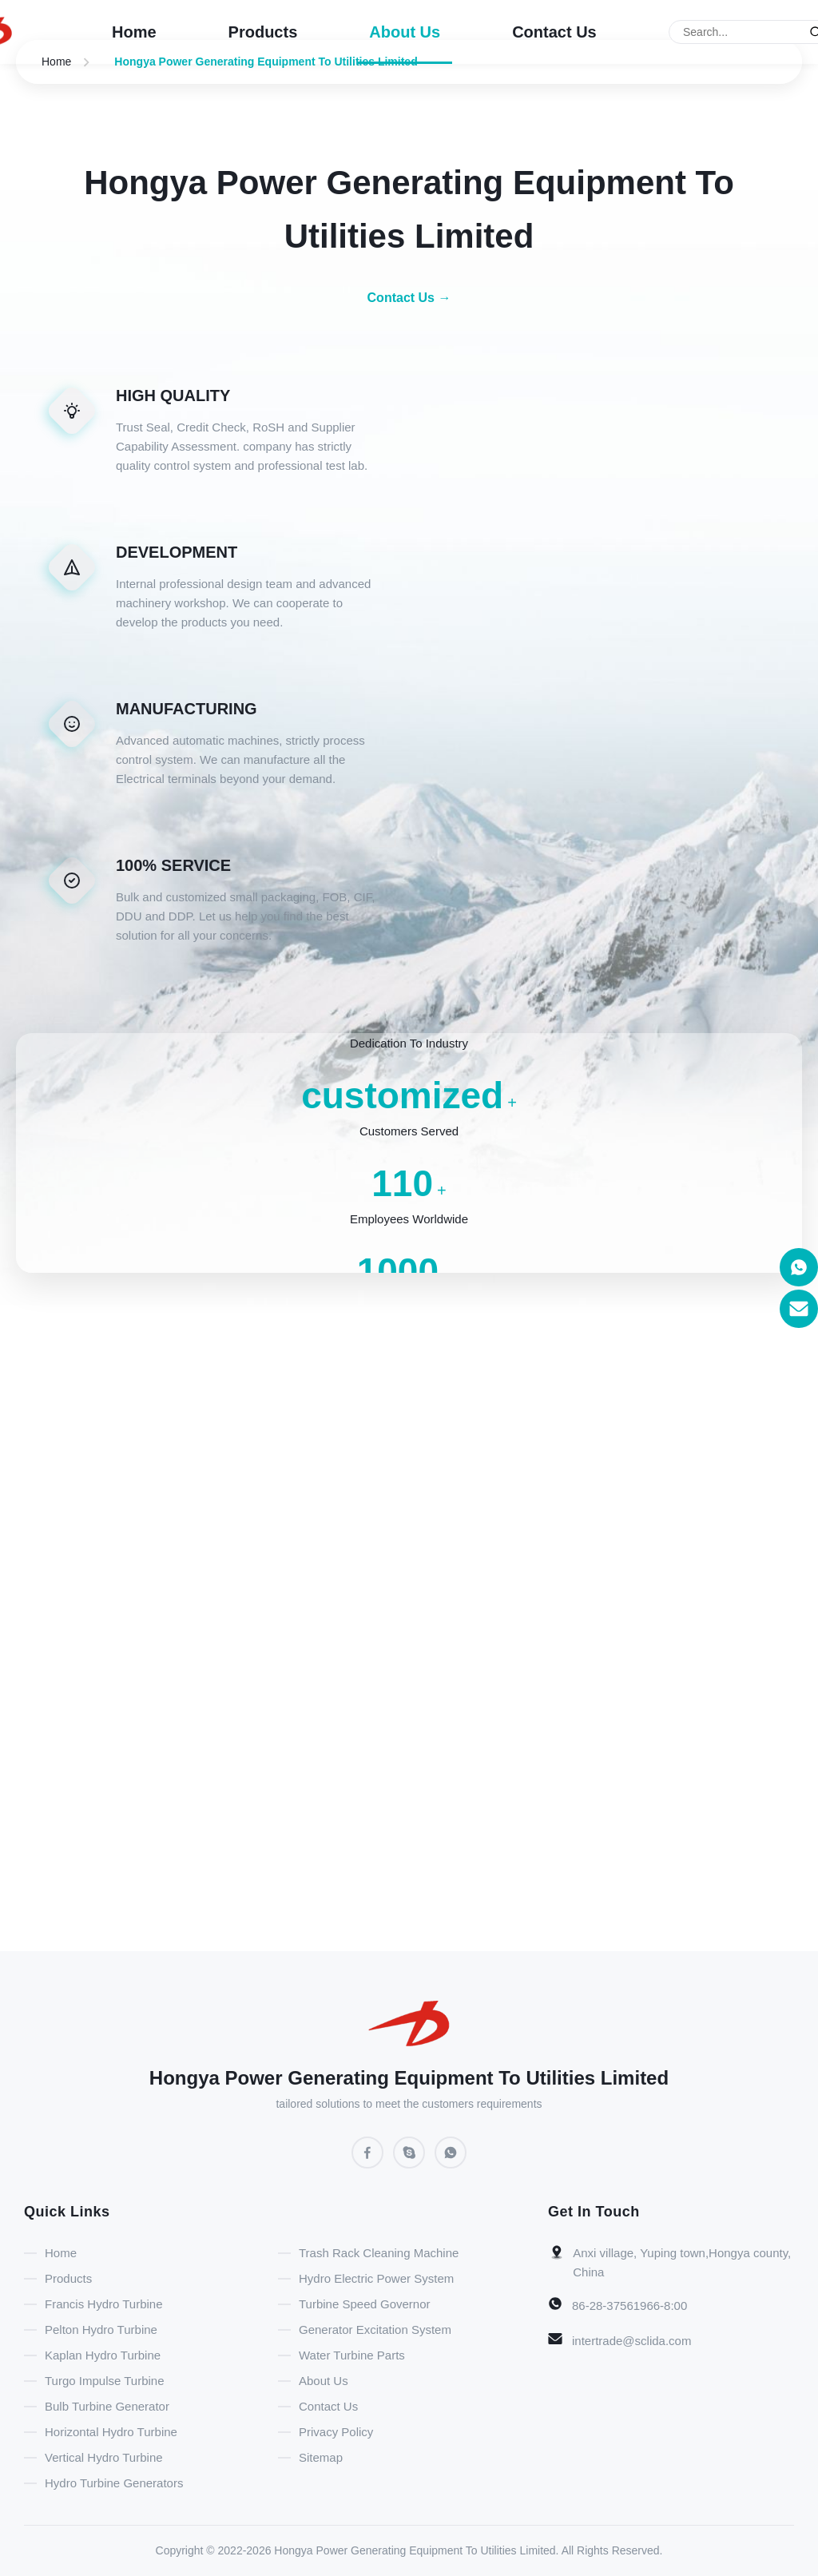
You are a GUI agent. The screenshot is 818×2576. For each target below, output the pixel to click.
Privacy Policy (336, 2432)
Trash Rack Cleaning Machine (379, 2253)
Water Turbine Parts (352, 2355)
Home (134, 32)
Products (263, 32)
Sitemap (321, 2457)
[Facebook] (367, 2153)
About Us (404, 32)
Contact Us (554, 32)
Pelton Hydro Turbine (101, 2329)
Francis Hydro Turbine (104, 2304)
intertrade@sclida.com (631, 2340)
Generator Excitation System (375, 2329)
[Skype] (409, 2153)
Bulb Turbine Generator (107, 2406)
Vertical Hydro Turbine (104, 2457)
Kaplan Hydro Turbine (103, 2355)
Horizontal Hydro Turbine (111, 2432)
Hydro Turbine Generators (114, 2483)
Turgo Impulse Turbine (105, 2380)
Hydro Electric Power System (376, 2278)
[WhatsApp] (451, 2153)
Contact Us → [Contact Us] (409, 297)
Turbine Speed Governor (365, 2304)
